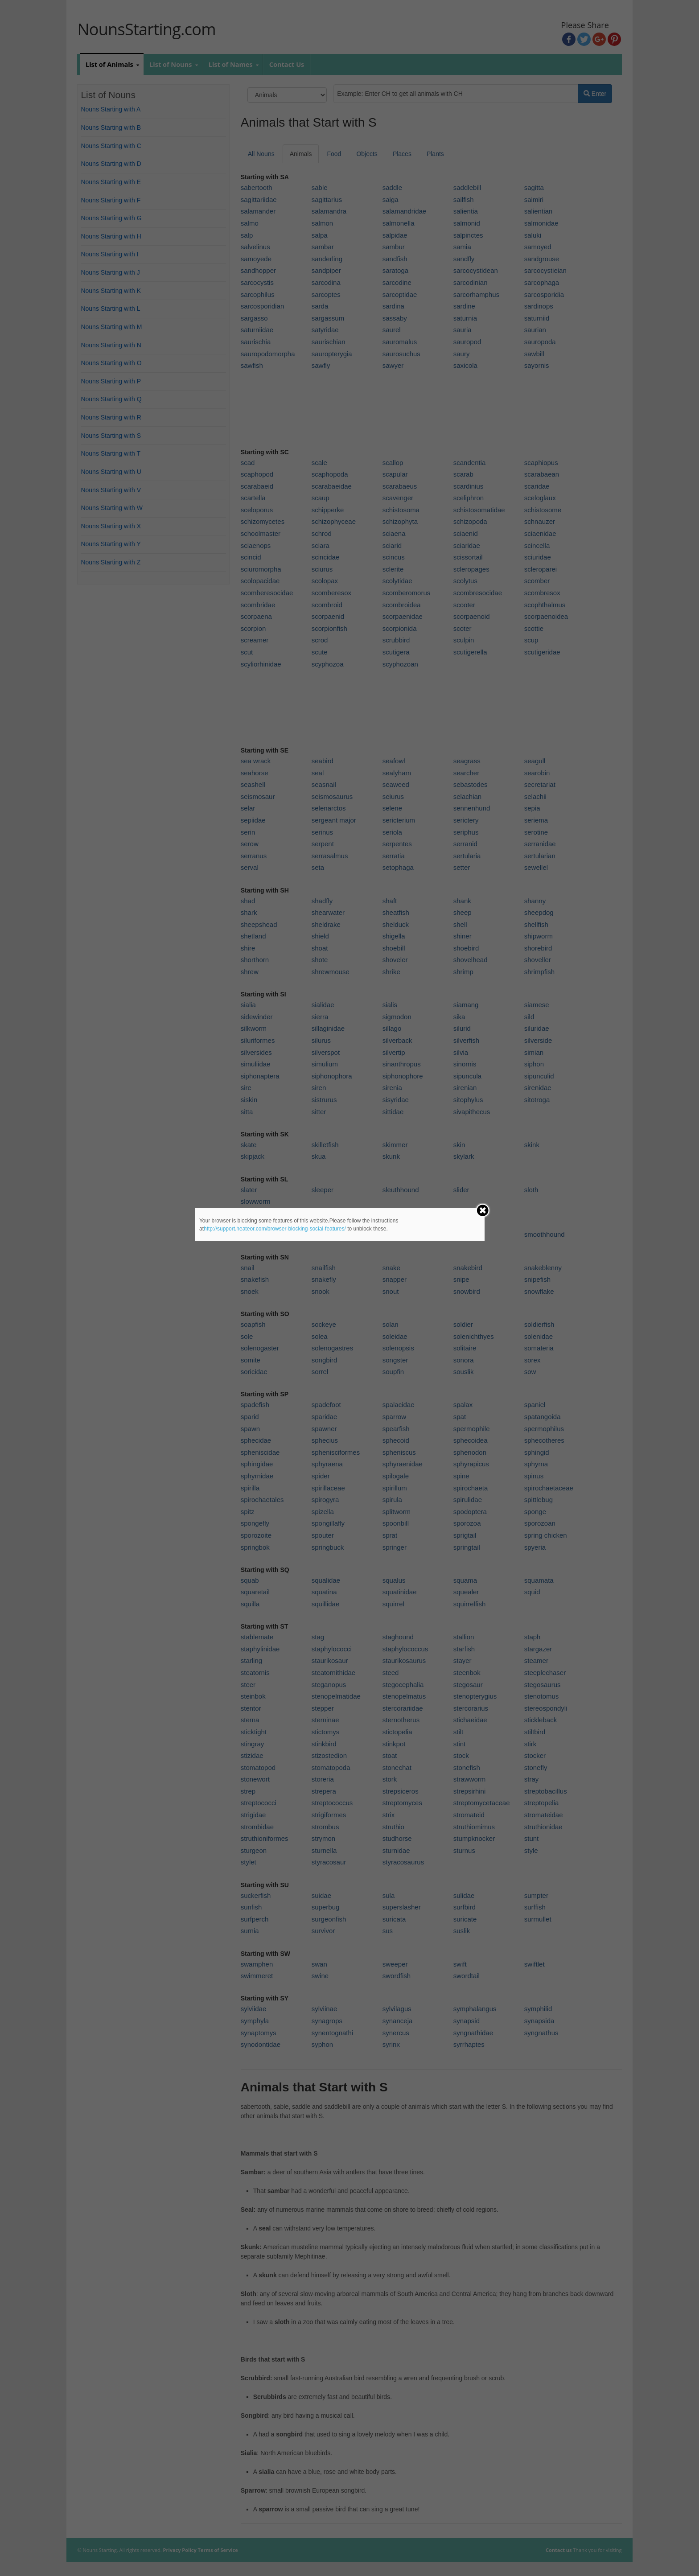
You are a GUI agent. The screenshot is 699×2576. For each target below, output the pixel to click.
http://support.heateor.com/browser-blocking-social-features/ (275, 1229)
